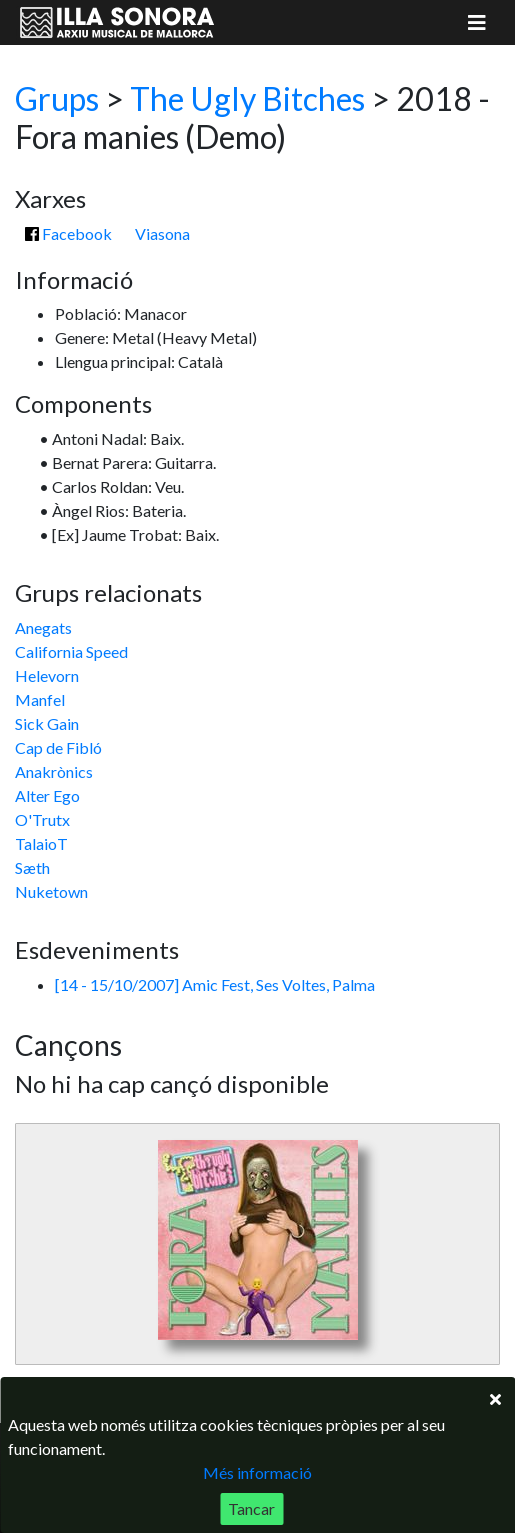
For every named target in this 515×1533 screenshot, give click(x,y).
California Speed (71, 651)
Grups (57, 98)
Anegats (43, 627)
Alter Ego (47, 795)
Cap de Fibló (58, 747)
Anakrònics (54, 771)
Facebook (68, 233)
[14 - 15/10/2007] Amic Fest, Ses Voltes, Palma (215, 984)
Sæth (32, 867)
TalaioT (41, 843)
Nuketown (51, 891)
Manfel (40, 699)
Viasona (162, 233)
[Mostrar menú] (477, 22)
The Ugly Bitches (247, 98)
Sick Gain (47, 723)
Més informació (257, 1472)
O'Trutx (42, 819)
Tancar (251, 1508)
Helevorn (47, 675)
